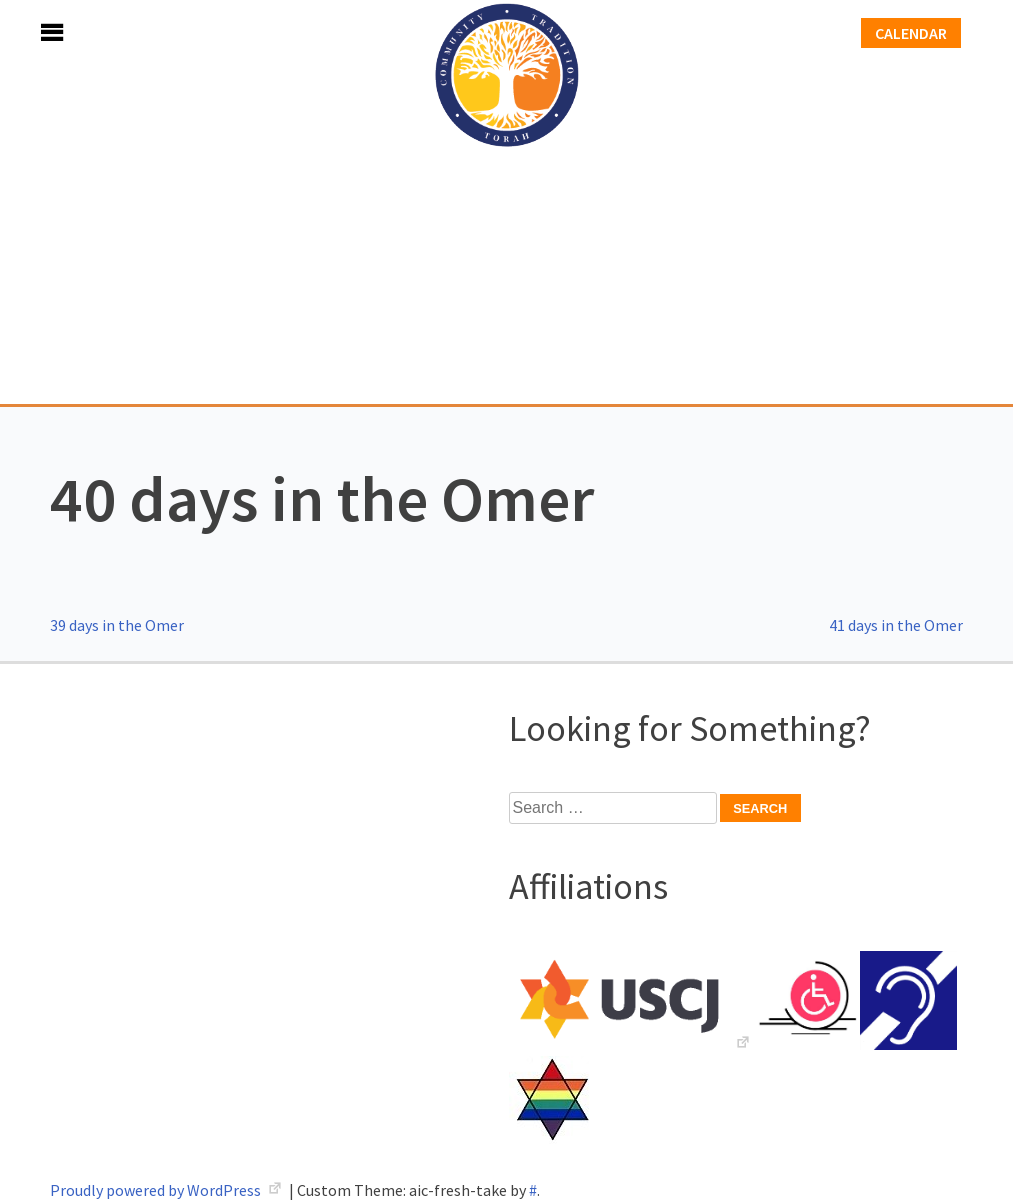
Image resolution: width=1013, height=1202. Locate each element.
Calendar (911, 33)
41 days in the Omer (896, 625)
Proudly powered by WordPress (157, 1190)
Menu (30, 32)
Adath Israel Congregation (507, 202)
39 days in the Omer (117, 625)
